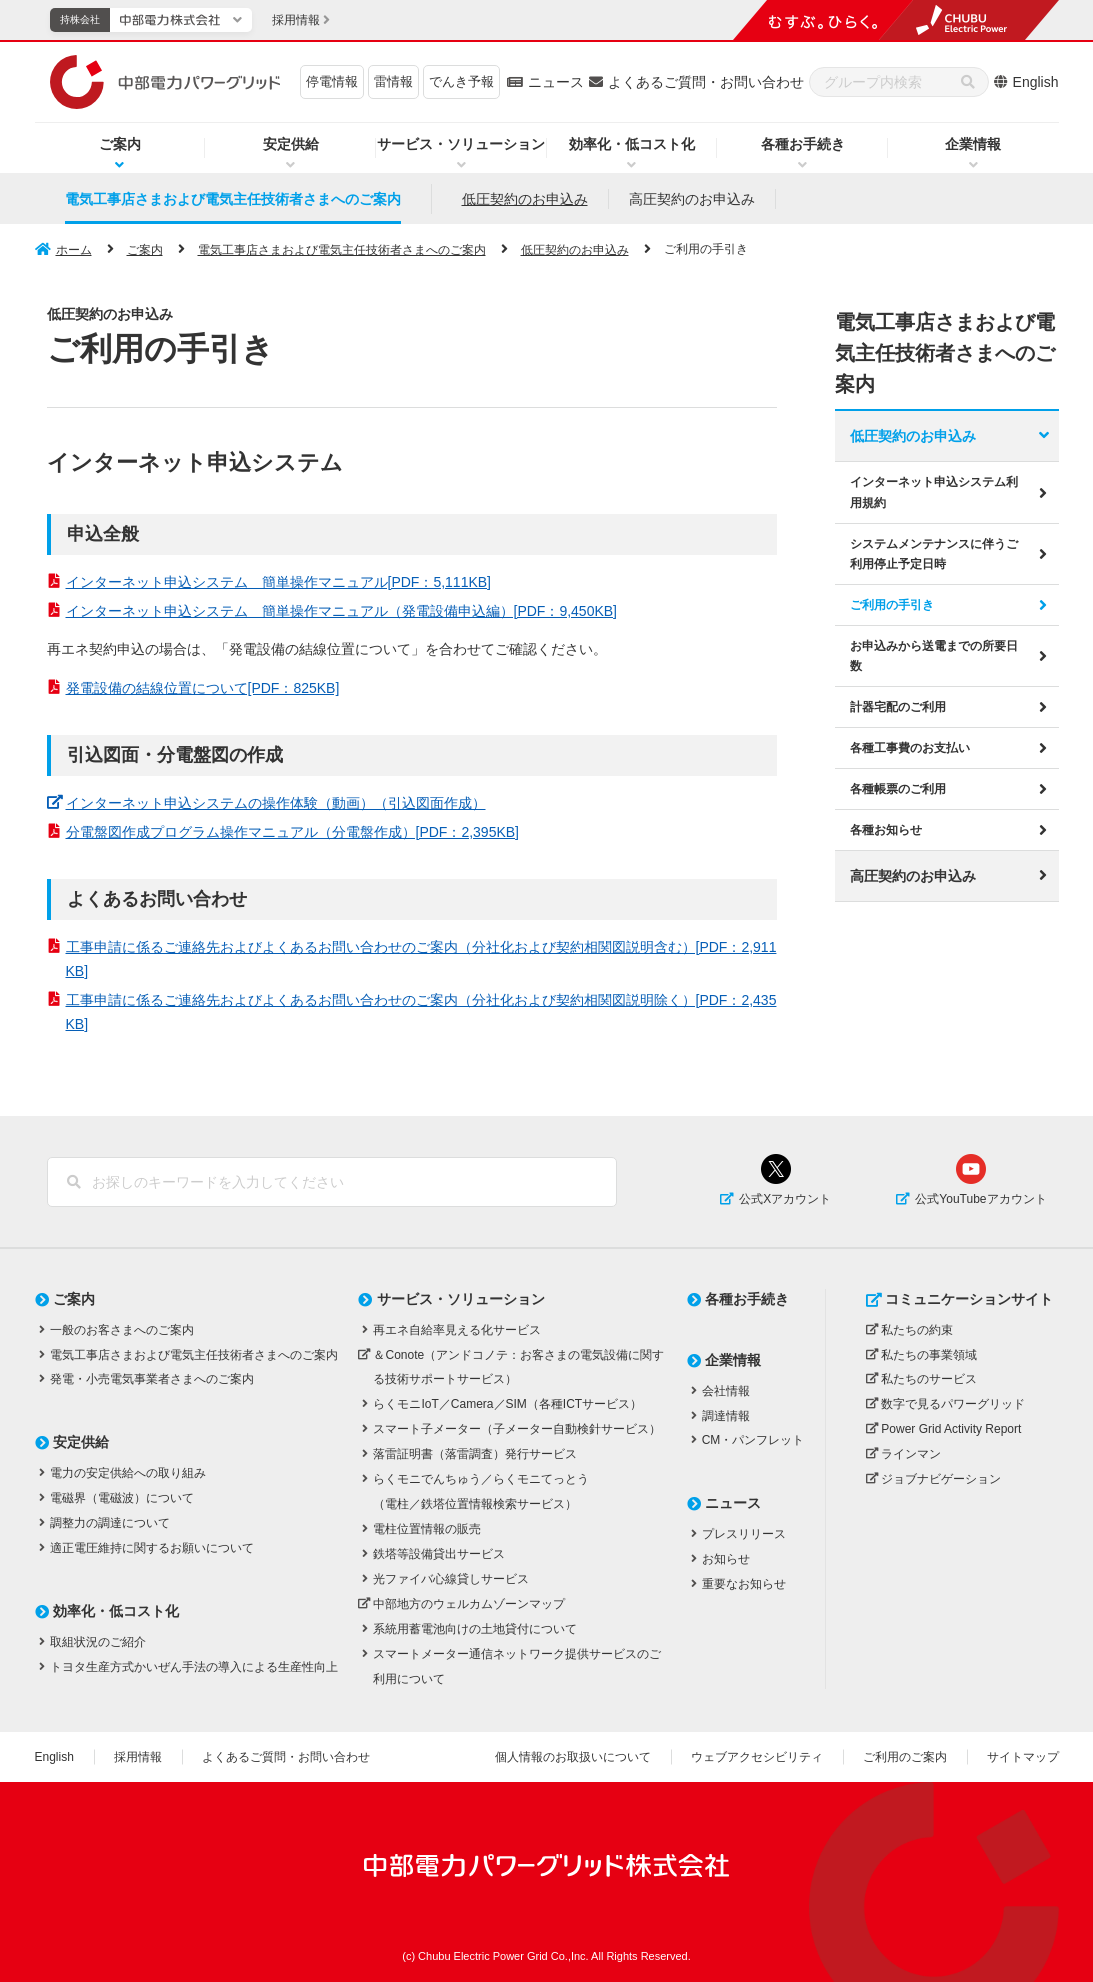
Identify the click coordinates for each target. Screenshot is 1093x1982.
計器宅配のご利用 (898, 704)
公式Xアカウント (785, 1199)
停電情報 (332, 81)
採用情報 (138, 1757)
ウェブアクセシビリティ (757, 1757)
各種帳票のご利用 (898, 786)
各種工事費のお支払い (910, 745)
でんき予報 (461, 81)
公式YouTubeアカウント (980, 1199)
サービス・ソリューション (461, 144)
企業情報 (973, 144)
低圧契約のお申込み (525, 199)
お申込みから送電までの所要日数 (934, 653)
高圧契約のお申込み (692, 199)
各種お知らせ (886, 827)
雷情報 (393, 81)
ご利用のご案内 (905, 1757)
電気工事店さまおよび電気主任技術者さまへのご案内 (233, 199)
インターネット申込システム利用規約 (934, 490)
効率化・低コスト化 (632, 144)
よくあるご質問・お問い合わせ (706, 82)
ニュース (556, 82)
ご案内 (120, 144)
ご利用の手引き (892, 602)
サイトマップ (1023, 1757)
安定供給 (291, 144)
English (1036, 82)
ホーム (74, 250)
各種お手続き (803, 144)
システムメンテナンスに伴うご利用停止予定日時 (934, 551)
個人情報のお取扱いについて (573, 1757)
